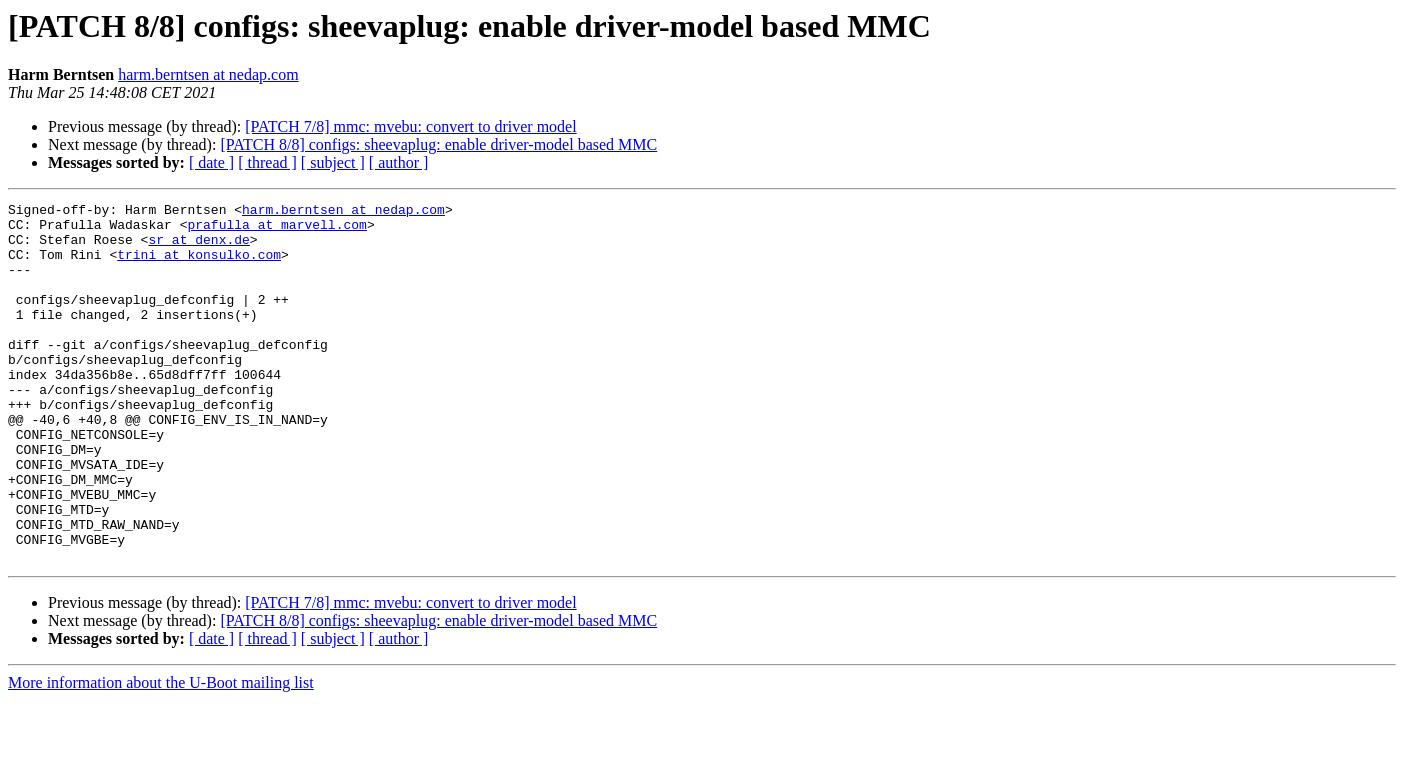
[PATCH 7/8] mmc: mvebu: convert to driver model (410, 126)
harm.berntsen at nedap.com (208, 74)
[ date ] (211, 162)
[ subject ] (333, 162)
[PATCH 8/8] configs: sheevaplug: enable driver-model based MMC (438, 144)
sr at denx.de (198, 248)
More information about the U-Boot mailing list (161, 754)
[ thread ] (267, 162)
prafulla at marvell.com (276, 230)
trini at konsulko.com (199, 266)
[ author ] (399, 162)
